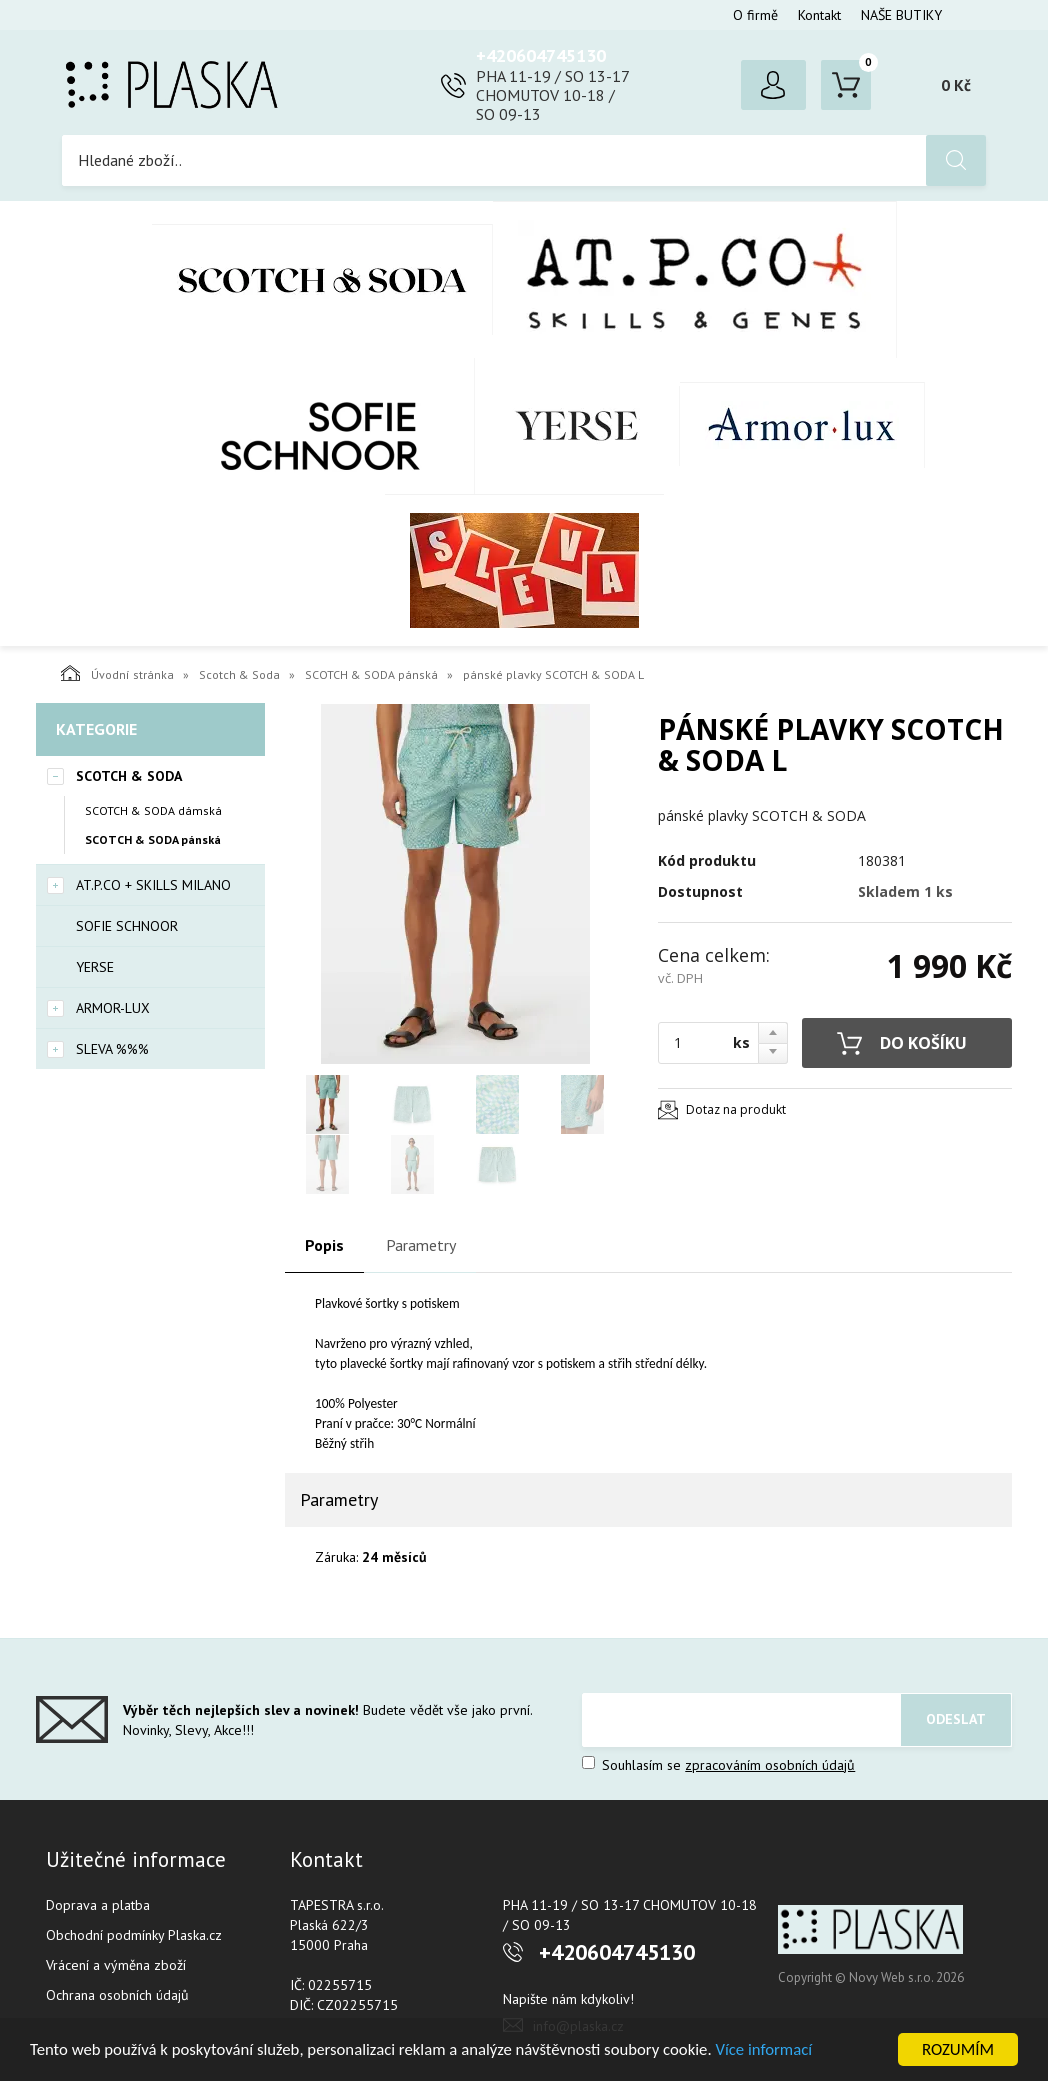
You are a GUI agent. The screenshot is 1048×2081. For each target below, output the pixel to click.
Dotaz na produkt (736, 1109)
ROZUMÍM (958, 2049)
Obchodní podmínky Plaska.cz (134, 1935)
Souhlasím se (718, 1765)
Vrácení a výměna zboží (116, 1965)
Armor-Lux (802, 425)
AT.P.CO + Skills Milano (695, 279)
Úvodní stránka (117, 673)
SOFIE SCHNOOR (299, 426)
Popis (324, 1245)
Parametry (421, 1245)
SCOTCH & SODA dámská (153, 810)
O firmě (755, 15)
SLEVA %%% (524, 570)
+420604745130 (541, 55)
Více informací (776, 2050)
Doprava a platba (98, 1905)
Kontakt (819, 15)
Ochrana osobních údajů (117, 1995)
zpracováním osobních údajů (770, 1765)
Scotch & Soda (322, 279)
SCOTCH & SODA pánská (371, 674)
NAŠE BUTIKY (901, 15)
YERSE (577, 426)
